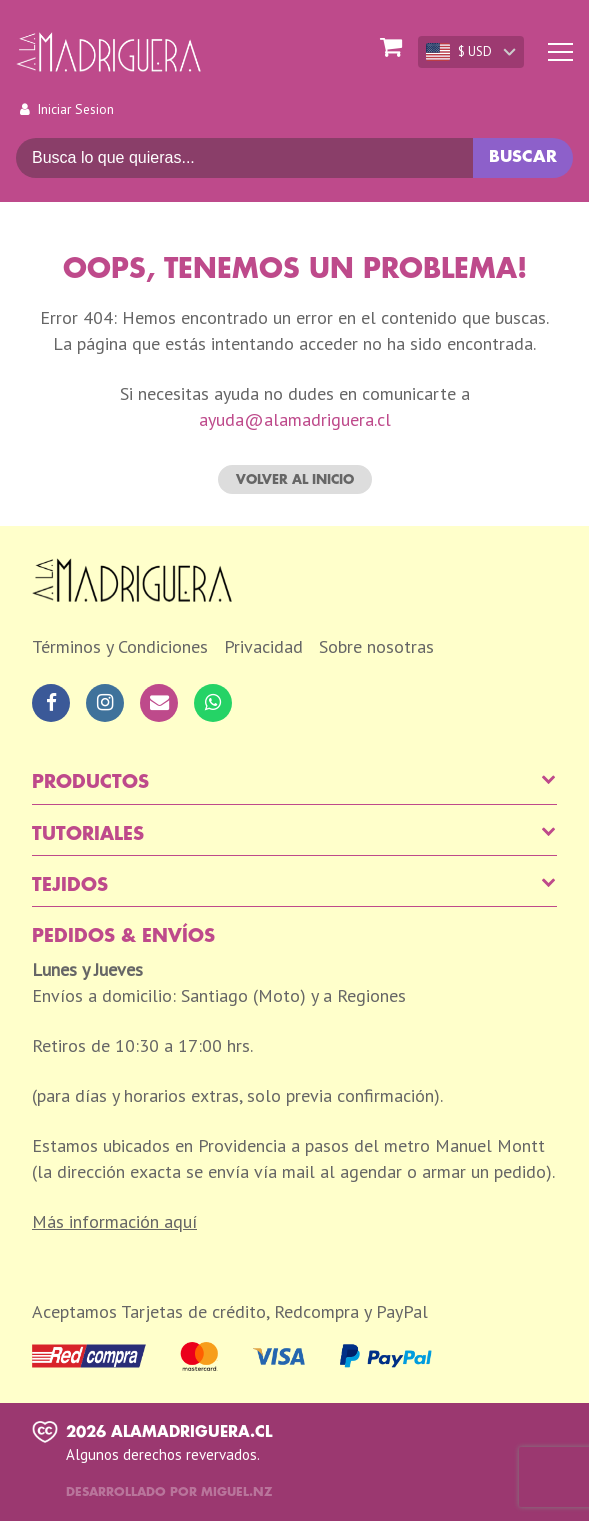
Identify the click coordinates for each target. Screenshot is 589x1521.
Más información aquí (114, 1221)
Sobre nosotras (376, 646)
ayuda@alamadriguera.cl (295, 419)
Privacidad (263, 646)
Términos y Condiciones (120, 646)
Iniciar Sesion (75, 109)
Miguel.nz (236, 1492)
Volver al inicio (295, 479)
